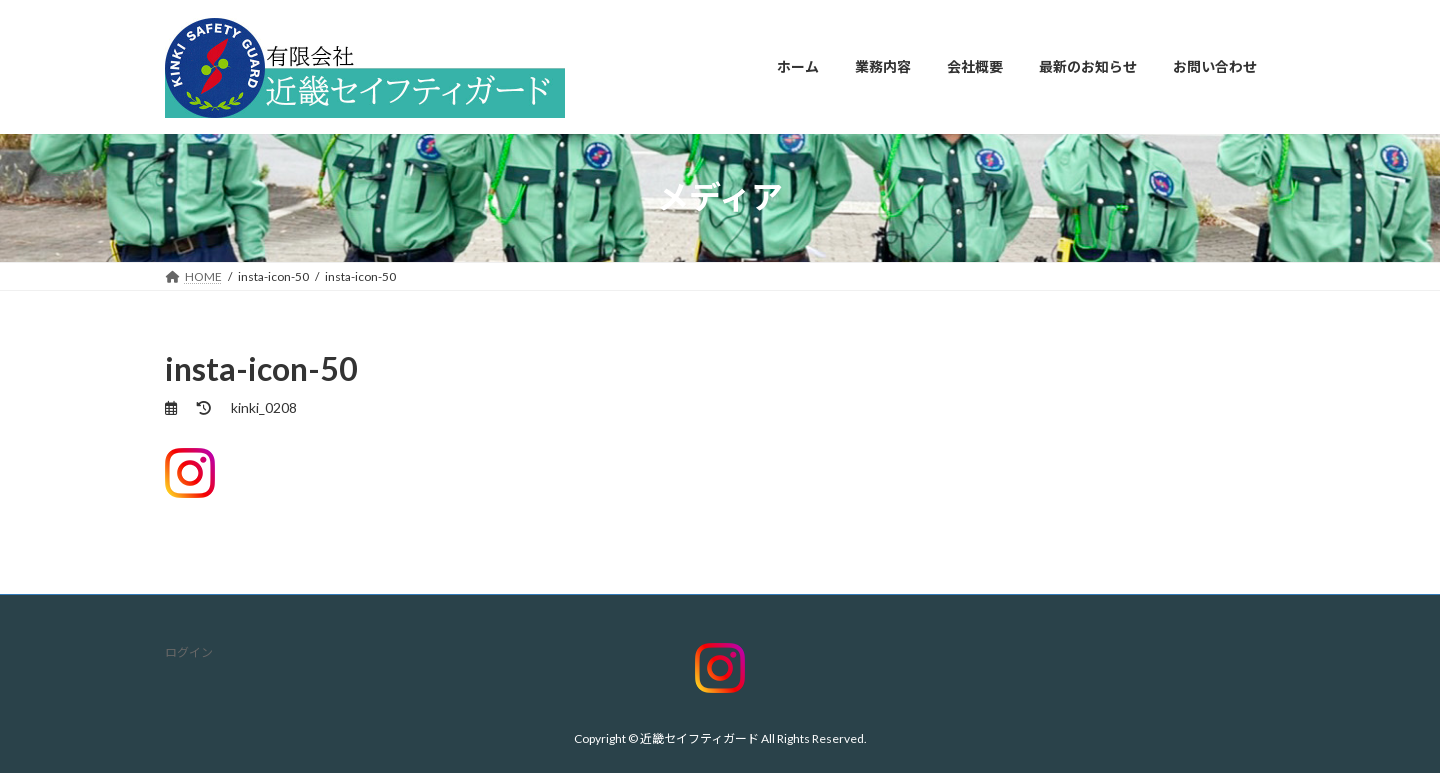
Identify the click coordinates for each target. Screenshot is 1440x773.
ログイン (189, 652)
